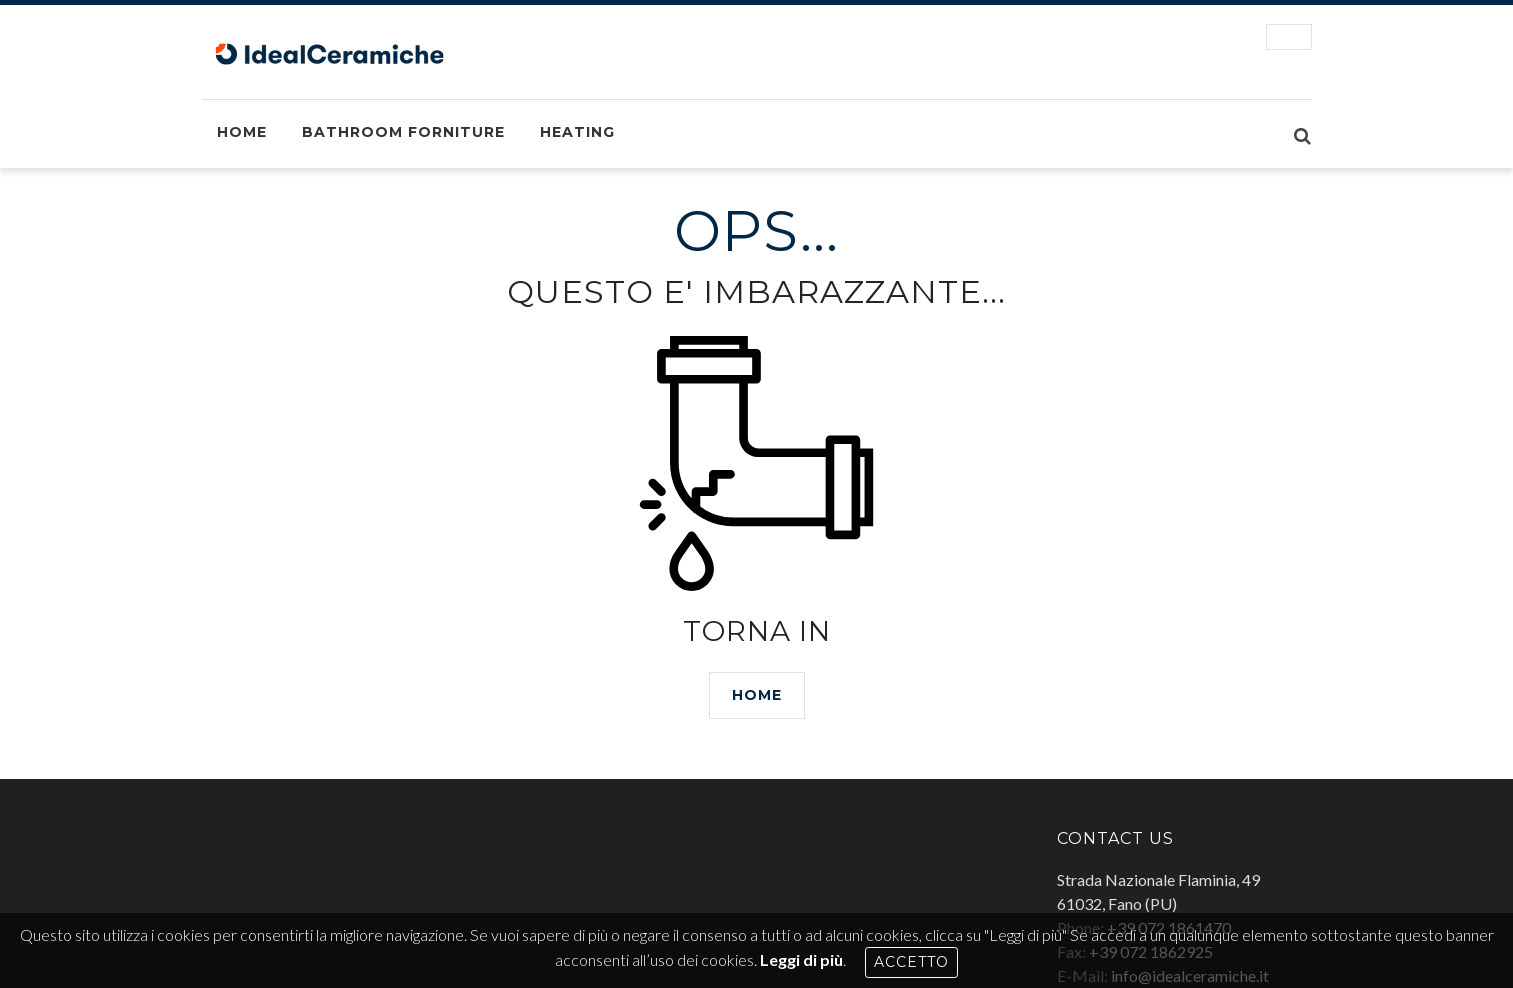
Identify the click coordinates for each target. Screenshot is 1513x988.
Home (242, 132)
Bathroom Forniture (403, 132)
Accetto (911, 962)
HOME (757, 695)
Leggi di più (801, 959)
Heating (577, 132)
